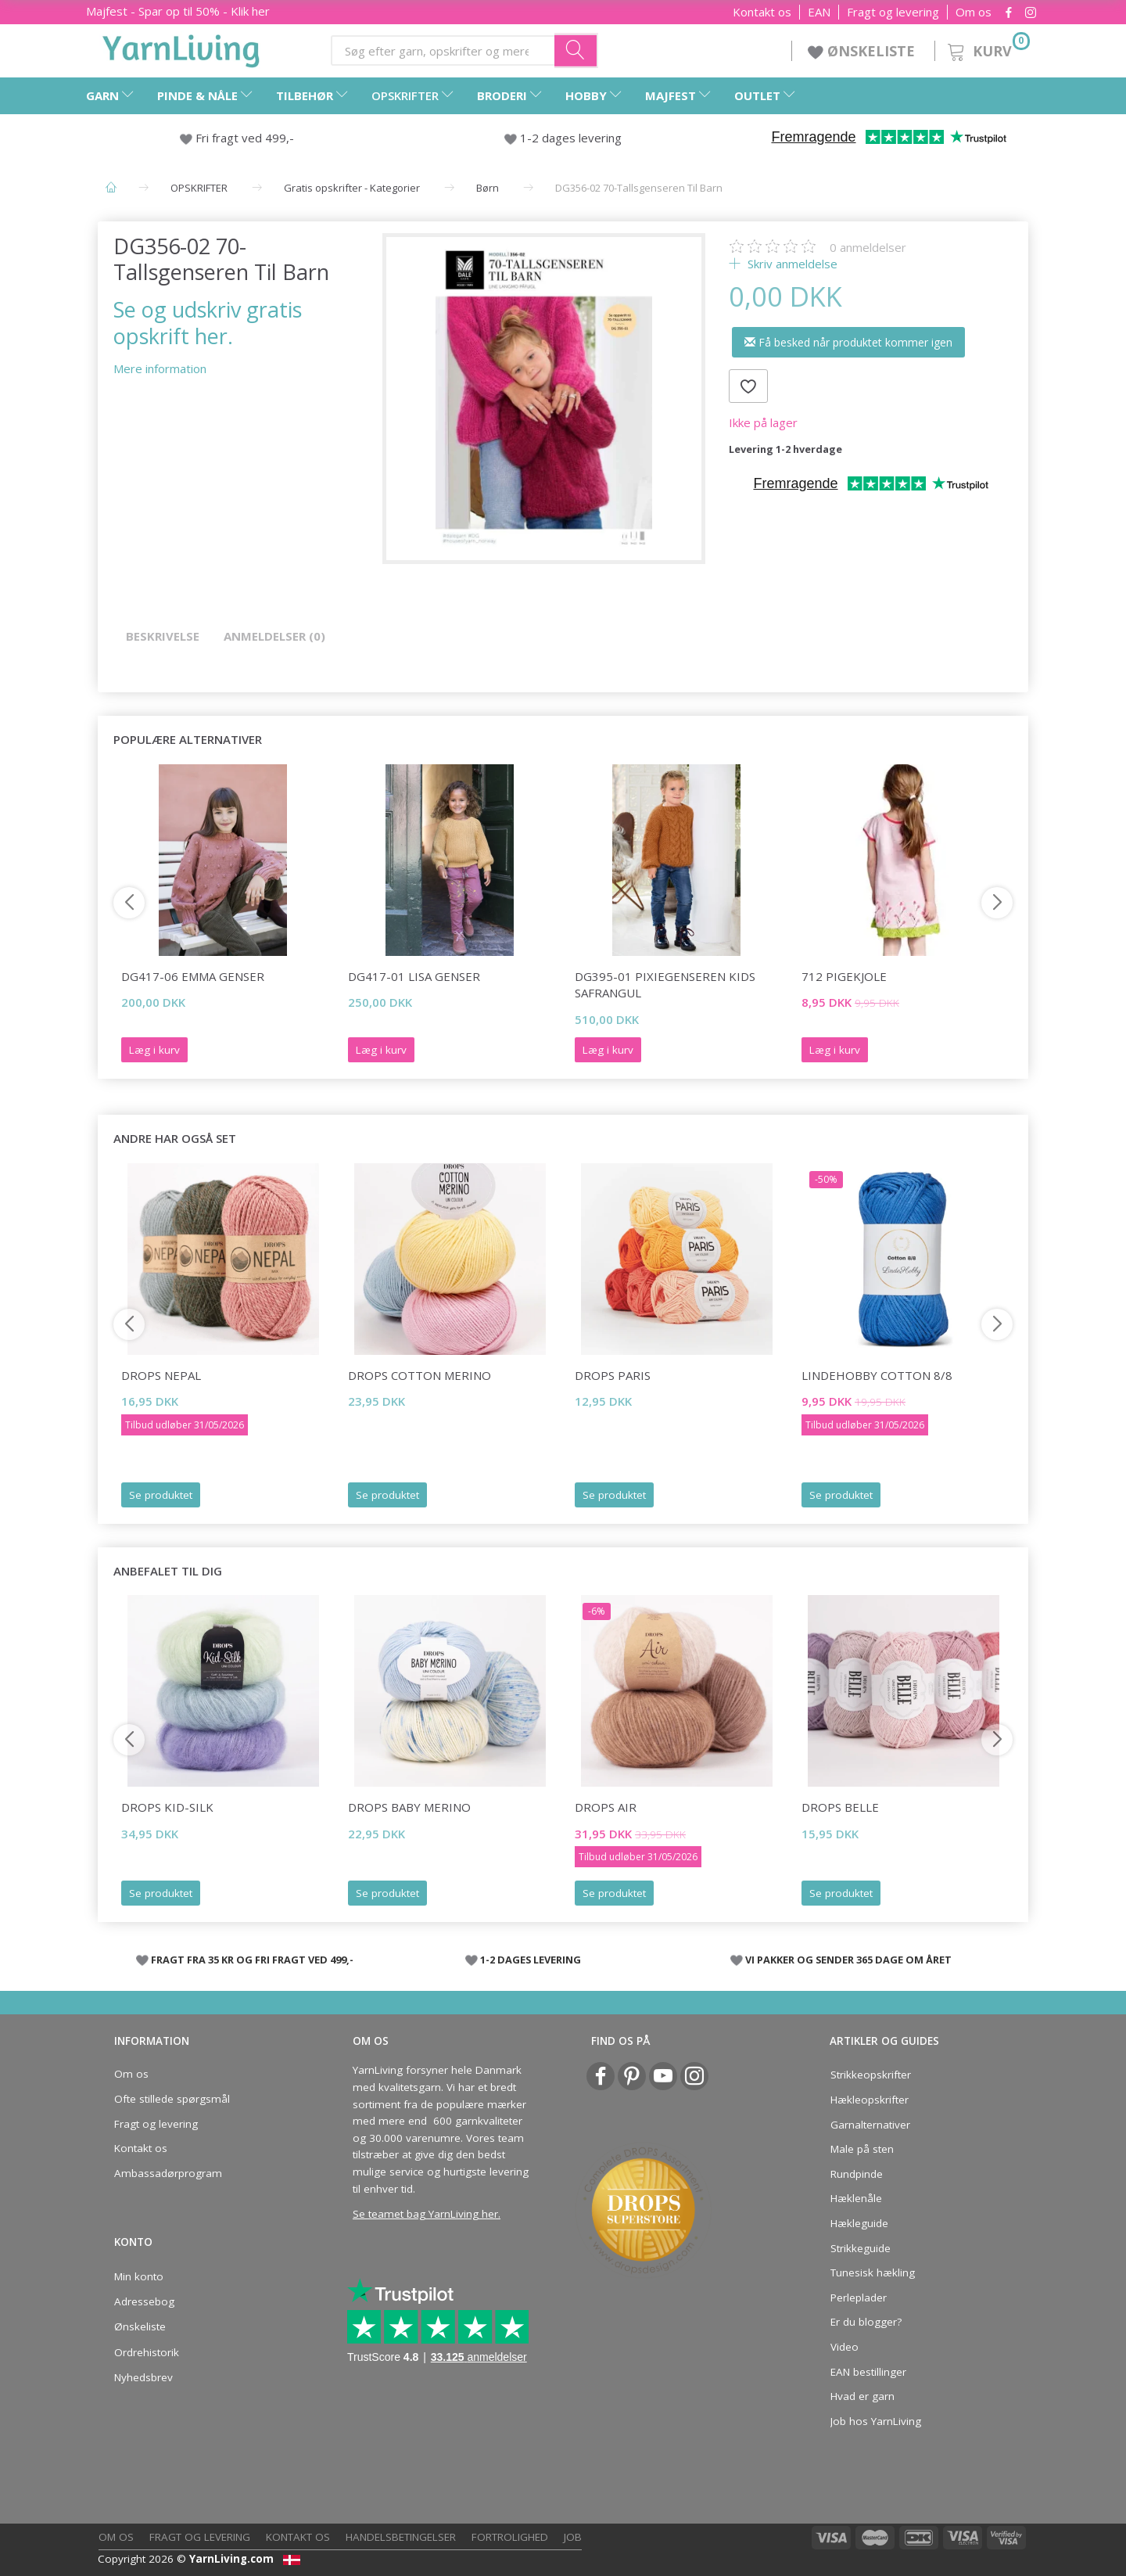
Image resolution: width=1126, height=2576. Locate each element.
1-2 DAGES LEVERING (530, 1960)
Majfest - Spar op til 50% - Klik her (178, 11)
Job (573, 2537)
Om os (974, 12)
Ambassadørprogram (168, 2173)
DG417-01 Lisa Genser (414, 976)
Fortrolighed (510, 2537)
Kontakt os (762, 12)
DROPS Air (606, 1807)
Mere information (159, 368)
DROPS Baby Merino (409, 1807)
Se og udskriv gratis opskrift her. (207, 322)
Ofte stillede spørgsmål (172, 2099)
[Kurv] (987, 49)
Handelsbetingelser (401, 2537)
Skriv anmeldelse (790, 263)
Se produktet (160, 1495)
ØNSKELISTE (863, 50)
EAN (819, 12)
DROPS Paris (613, 1375)
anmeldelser (868, 247)
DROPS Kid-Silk (167, 1807)
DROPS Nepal (161, 1375)
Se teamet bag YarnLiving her (425, 2214)
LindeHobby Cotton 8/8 (876, 1375)
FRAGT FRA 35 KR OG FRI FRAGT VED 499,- (252, 1960)
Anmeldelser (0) (274, 636)
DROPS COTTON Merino (419, 1375)
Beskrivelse (162, 636)
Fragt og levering (893, 12)
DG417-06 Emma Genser (192, 976)
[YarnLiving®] (181, 48)
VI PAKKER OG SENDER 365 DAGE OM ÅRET (848, 1960)
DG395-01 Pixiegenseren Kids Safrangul (665, 984)
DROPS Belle (840, 1807)
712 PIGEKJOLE (844, 976)
